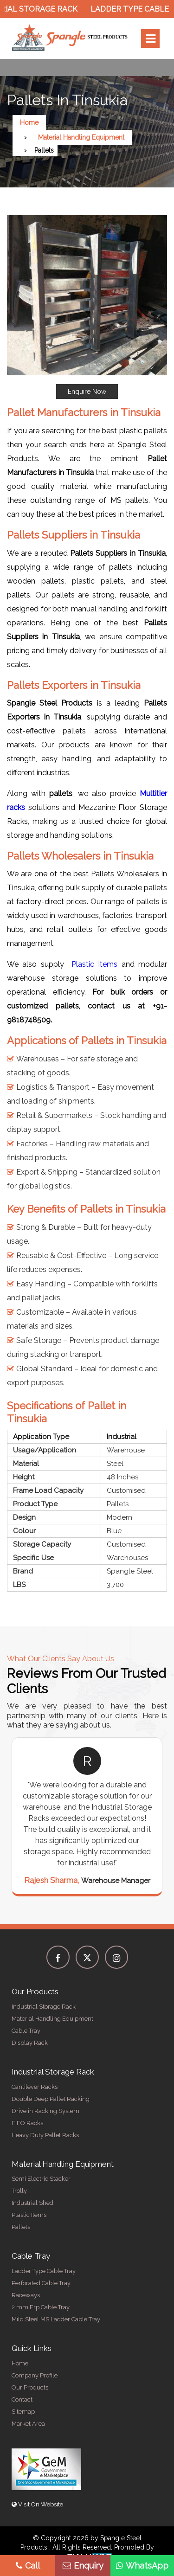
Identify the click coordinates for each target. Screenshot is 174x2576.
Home (29, 122)
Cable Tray (26, 2030)
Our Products (30, 2387)
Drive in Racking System (45, 2110)
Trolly (19, 2190)
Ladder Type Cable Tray (44, 2271)
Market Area (28, 2423)
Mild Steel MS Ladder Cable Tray (56, 2319)
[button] (87, 307)
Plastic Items (94, 964)
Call (28, 2565)
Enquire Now (87, 391)
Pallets (21, 2226)
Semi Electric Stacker (41, 2178)
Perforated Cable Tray (41, 2283)
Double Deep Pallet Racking (51, 2098)
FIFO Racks (27, 2123)
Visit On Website (37, 2504)
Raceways (26, 2295)
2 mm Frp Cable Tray (41, 2307)
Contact (22, 2399)
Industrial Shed (32, 2202)
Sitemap (23, 2411)
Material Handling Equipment (81, 137)
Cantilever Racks (35, 2086)
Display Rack (30, 2042)
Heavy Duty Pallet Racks (45, 2135)
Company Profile (35, 2375)
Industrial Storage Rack (44, 2006)
